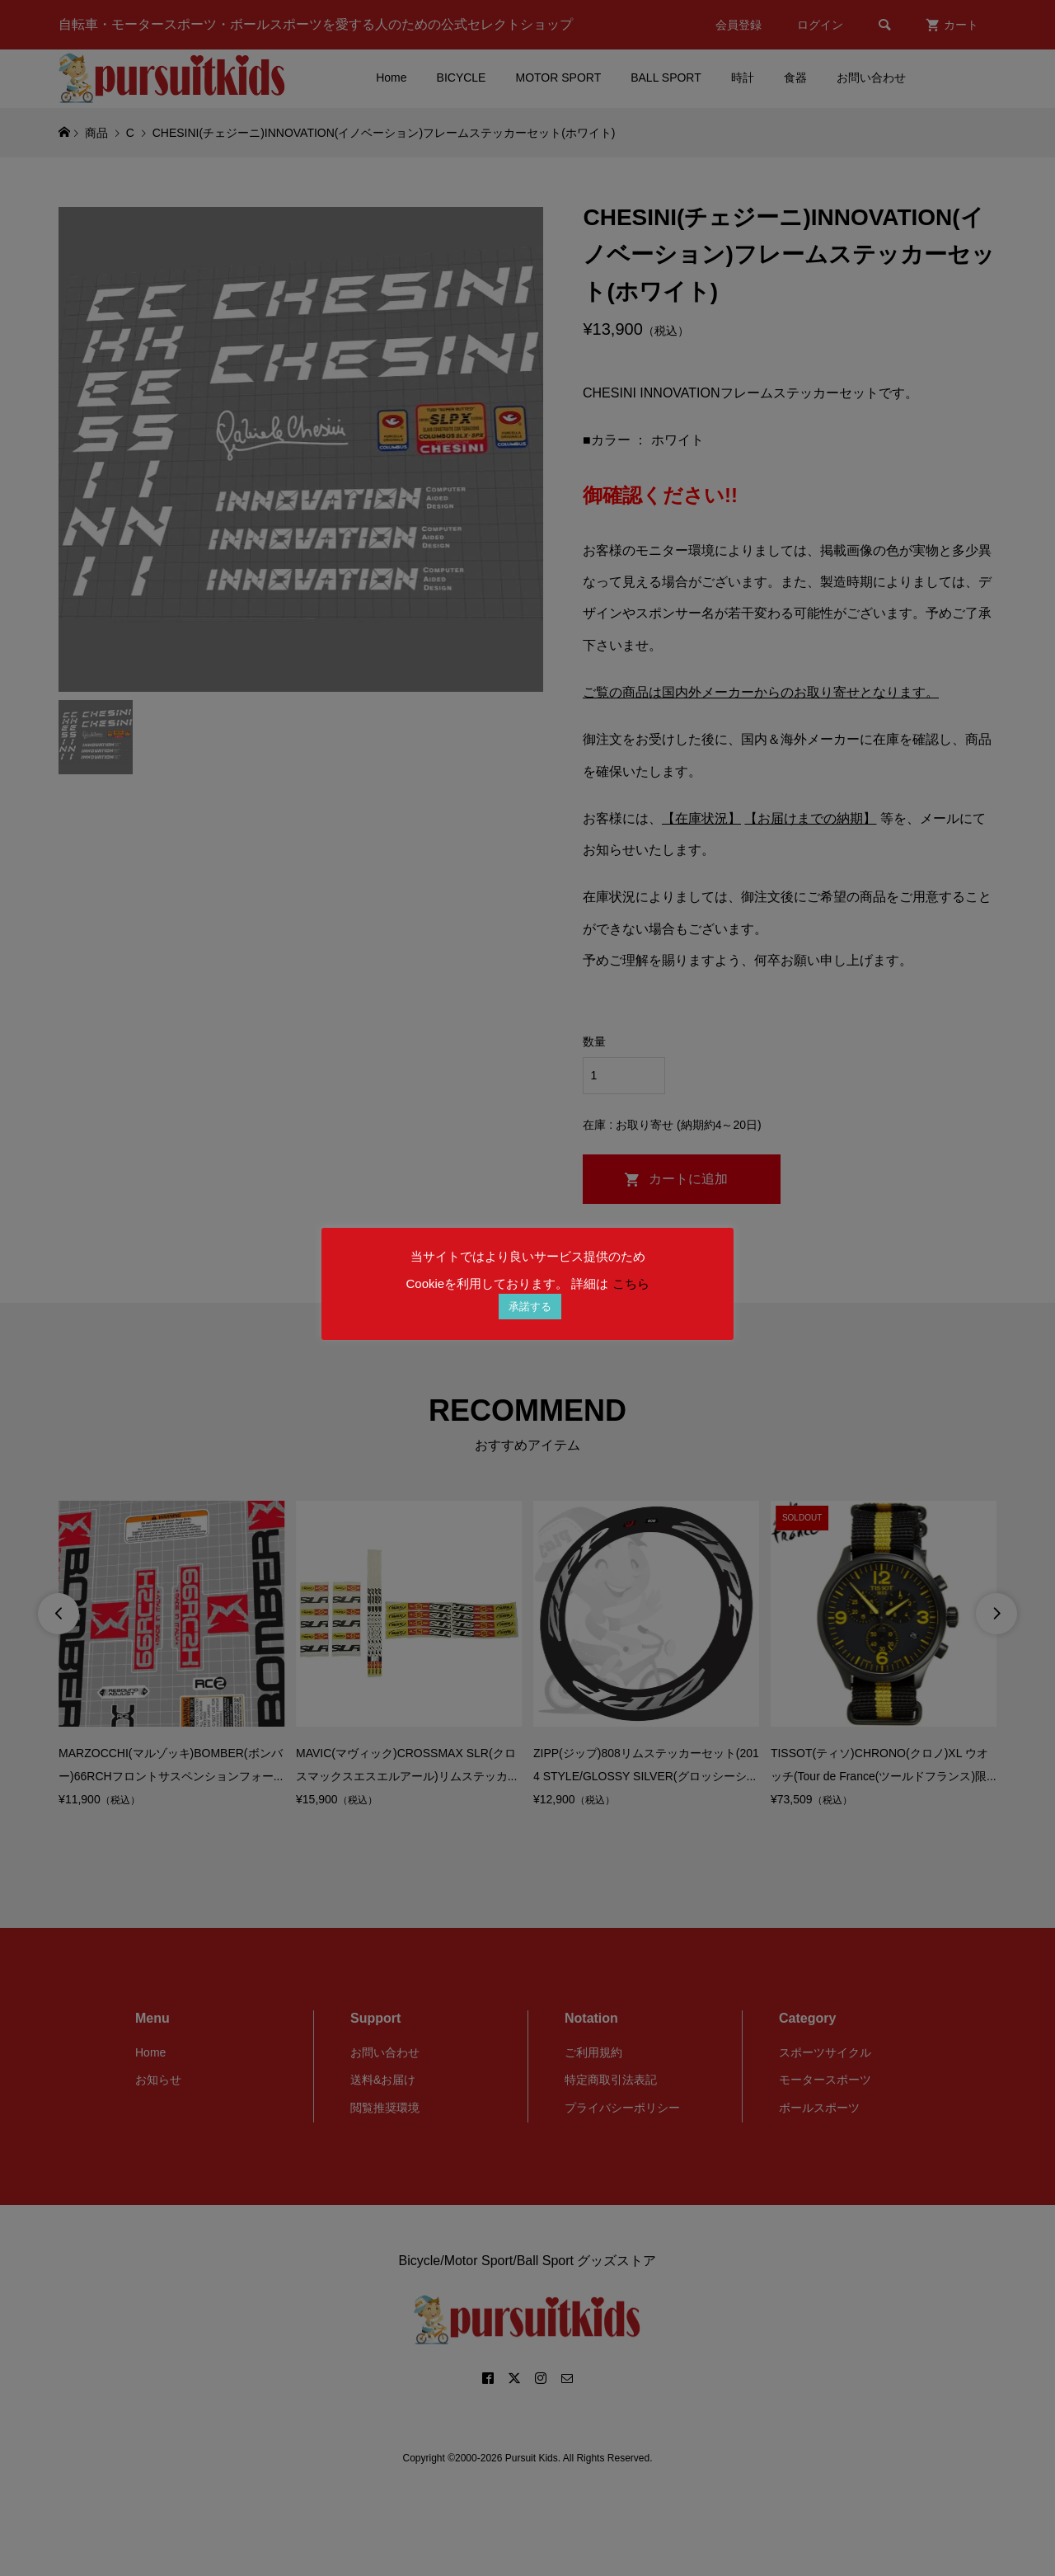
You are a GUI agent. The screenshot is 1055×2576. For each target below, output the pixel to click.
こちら (630, 1283)
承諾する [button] (530, 1306)
